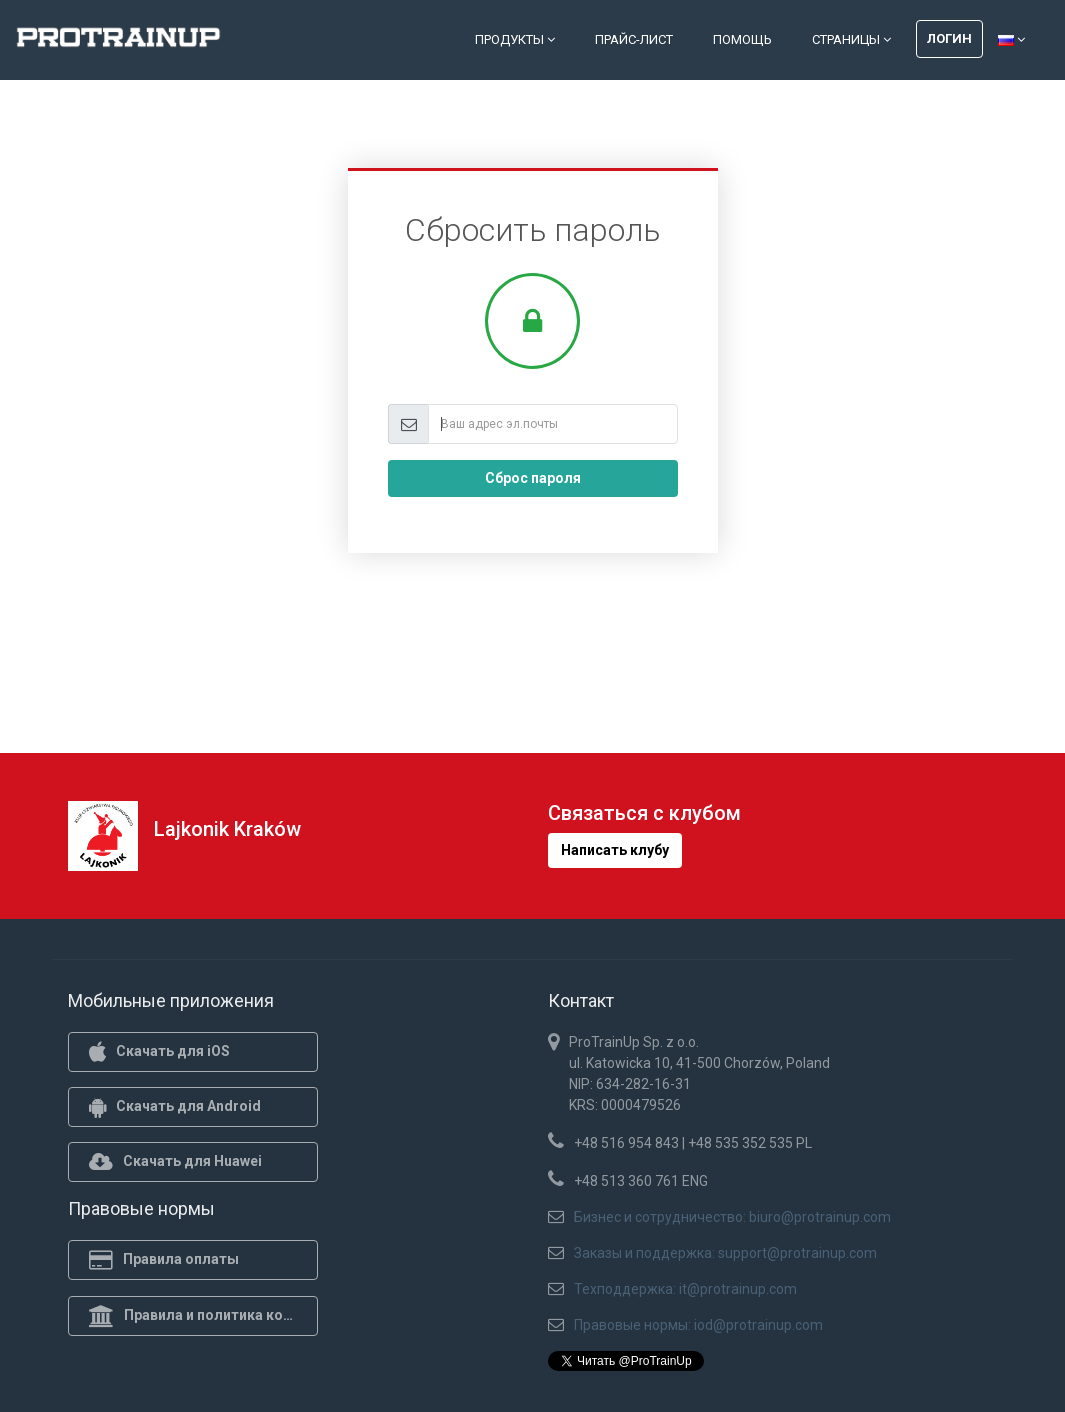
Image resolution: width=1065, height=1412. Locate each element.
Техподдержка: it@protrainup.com (685, 1289)
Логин (949, 38)
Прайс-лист (634, 39)
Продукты (515, 39)
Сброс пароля (533, 478)
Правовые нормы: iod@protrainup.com (698, 1325)
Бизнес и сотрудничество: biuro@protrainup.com (732, 1217)
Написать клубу (615, 850)
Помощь (742, 39)
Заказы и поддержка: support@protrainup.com (725, 1253)
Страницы (851, 39)
